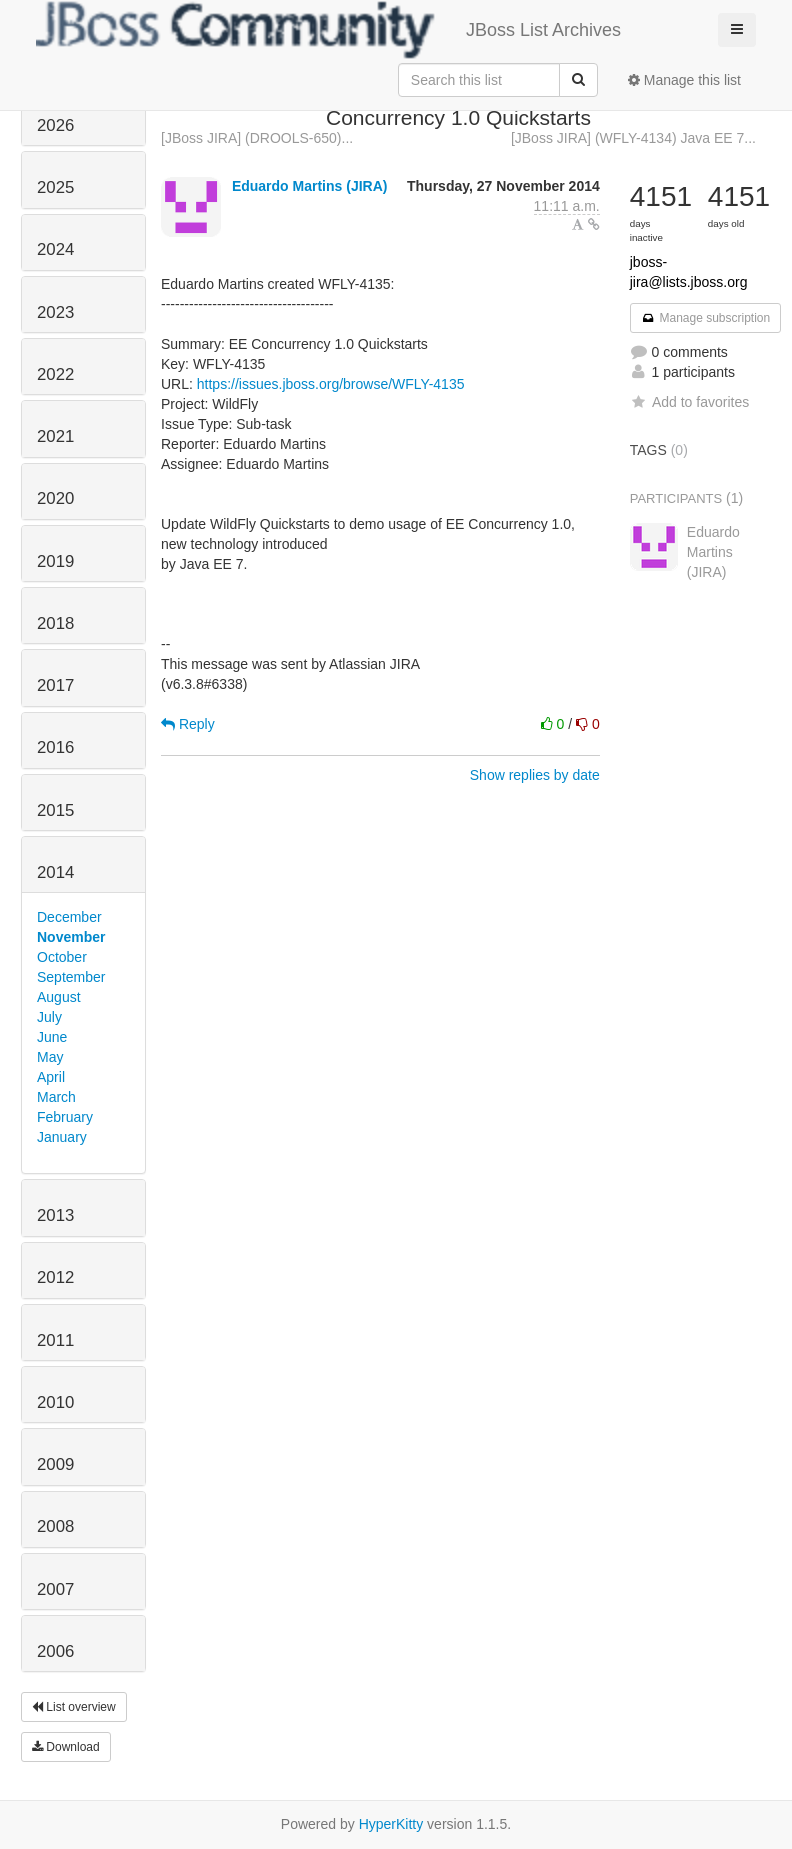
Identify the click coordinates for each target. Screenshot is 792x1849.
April (51, 1077)
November (71, 937)
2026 (55, 125)
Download (66, 1747)
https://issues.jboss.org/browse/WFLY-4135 (331, 384)
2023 (55, 312)
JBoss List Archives (328, 30)
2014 (55, 872)
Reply (188, 724)
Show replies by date (535, 775)
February (65, 1117)
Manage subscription (706, 318)
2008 (55, 1526)
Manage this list (684, 80)
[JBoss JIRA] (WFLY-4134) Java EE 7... (633, 138)
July (49, 1017)
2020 (55, 498)
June (52, 1037)
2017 (55, 685)
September (71, 977)
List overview (74, 1707)
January (62, 1137)
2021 (55, 436)
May (50, 1057)
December (69, 917)
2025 (55, 187)
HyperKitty (391, 1824)
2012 (55, 1277)
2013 (55, 1215)
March (56, 1097)
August (59, 997)
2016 (55, 747)
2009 (55, 1464)
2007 (55, 1589)
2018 (55, 623)
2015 (55, 810)
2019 (55, 561)
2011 (55, 1340)
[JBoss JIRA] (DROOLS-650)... (257, 138)
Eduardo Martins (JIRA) (310, 186)
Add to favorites (689, 402)
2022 (55, 374)
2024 (55, 249)
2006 (55, 1651)
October (62, 957)
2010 (55, 1402)
